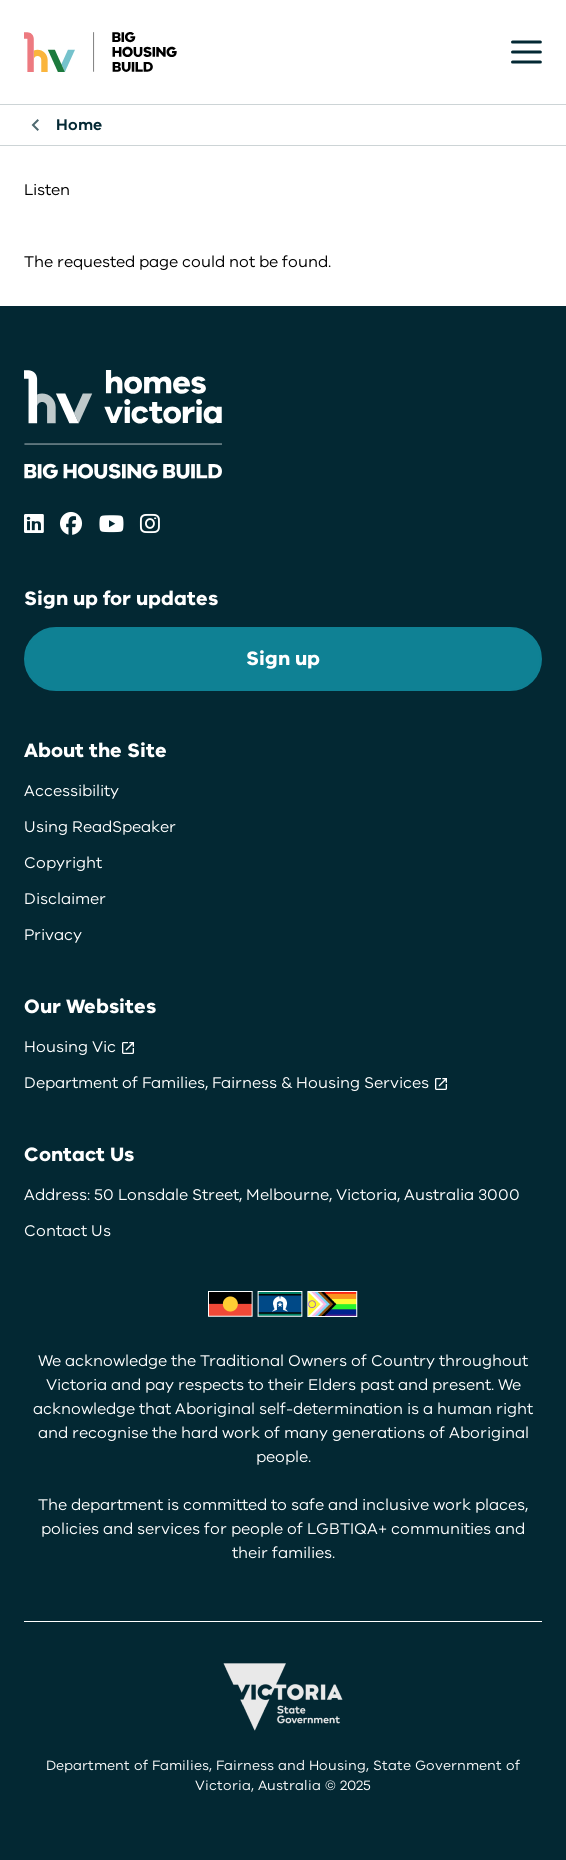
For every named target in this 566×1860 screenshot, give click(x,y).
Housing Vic (80, 1047)
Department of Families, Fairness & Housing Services (236, 1083)
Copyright (63, 863)
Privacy (53, 935)
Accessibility (71, 791)
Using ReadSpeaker (100, 827)
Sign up (283, 658)
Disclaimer (65, 899)
